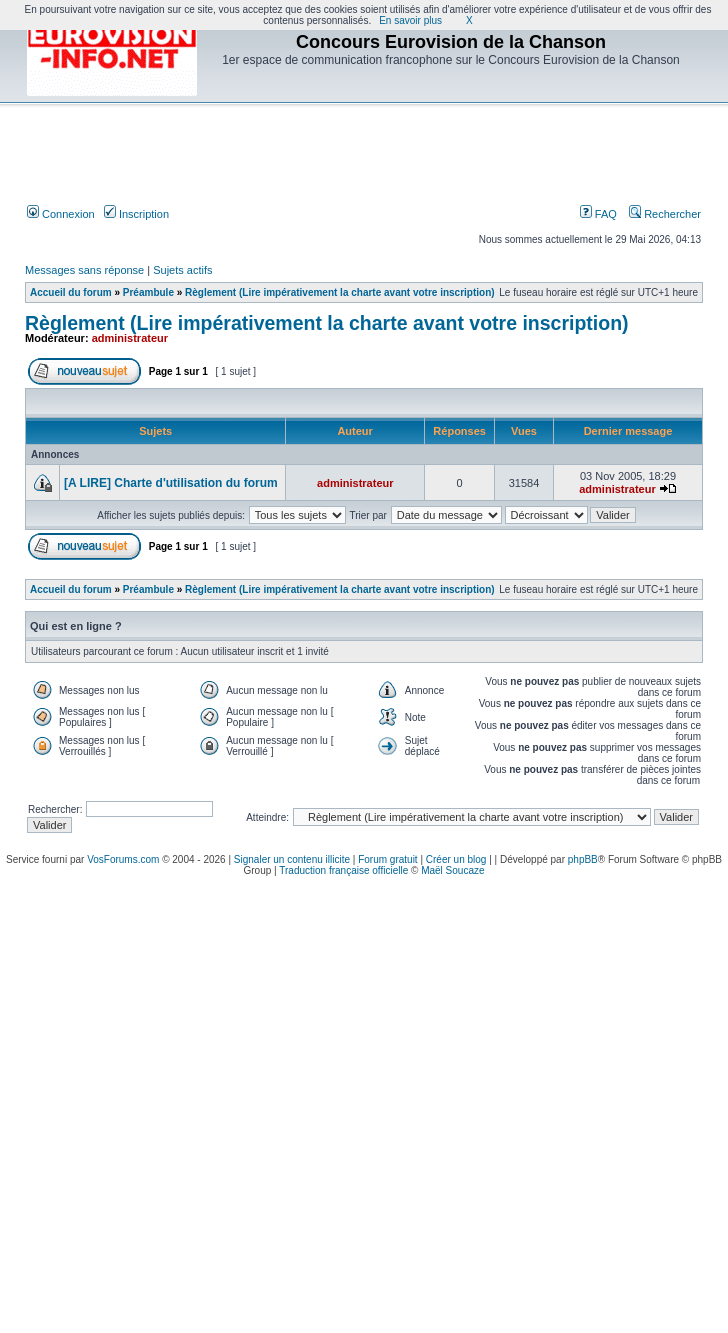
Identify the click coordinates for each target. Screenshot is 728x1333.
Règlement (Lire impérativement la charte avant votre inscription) (340, 292)
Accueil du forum (71, 292)
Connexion (61, 214)
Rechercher (665, 214)
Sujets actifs (182, 270)
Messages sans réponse (84, 270)
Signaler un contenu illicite (292, 859)
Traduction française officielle (343, 870)
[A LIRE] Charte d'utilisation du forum (171, 483)
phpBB (583, 859)
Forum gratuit (387, 859)
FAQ (598, 214)
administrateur (130, 338)
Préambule (148, 292)
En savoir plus (410, 20)
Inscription (136, 214)
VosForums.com (123, 859)
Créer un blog (456, 859)
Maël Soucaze (452, 870)
